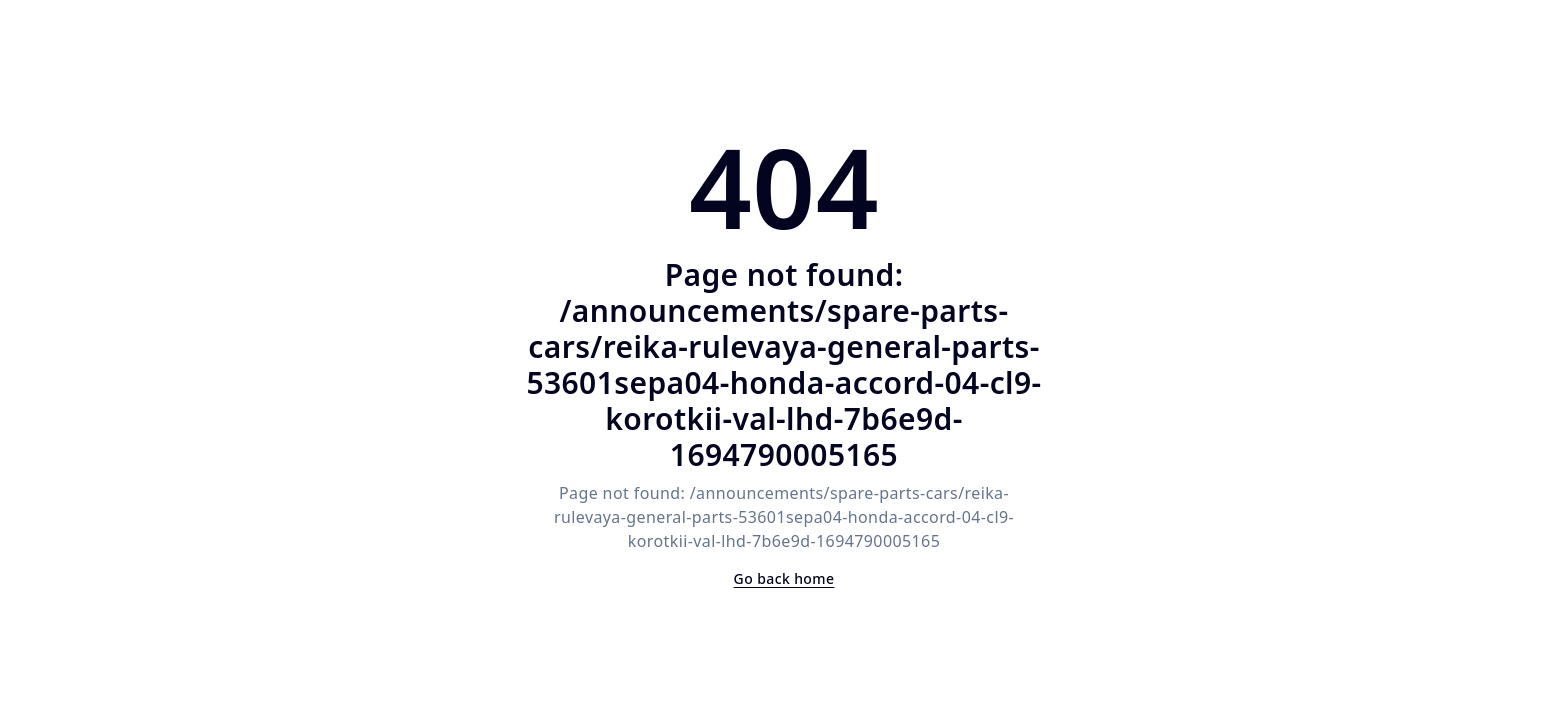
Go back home (784, 578)
